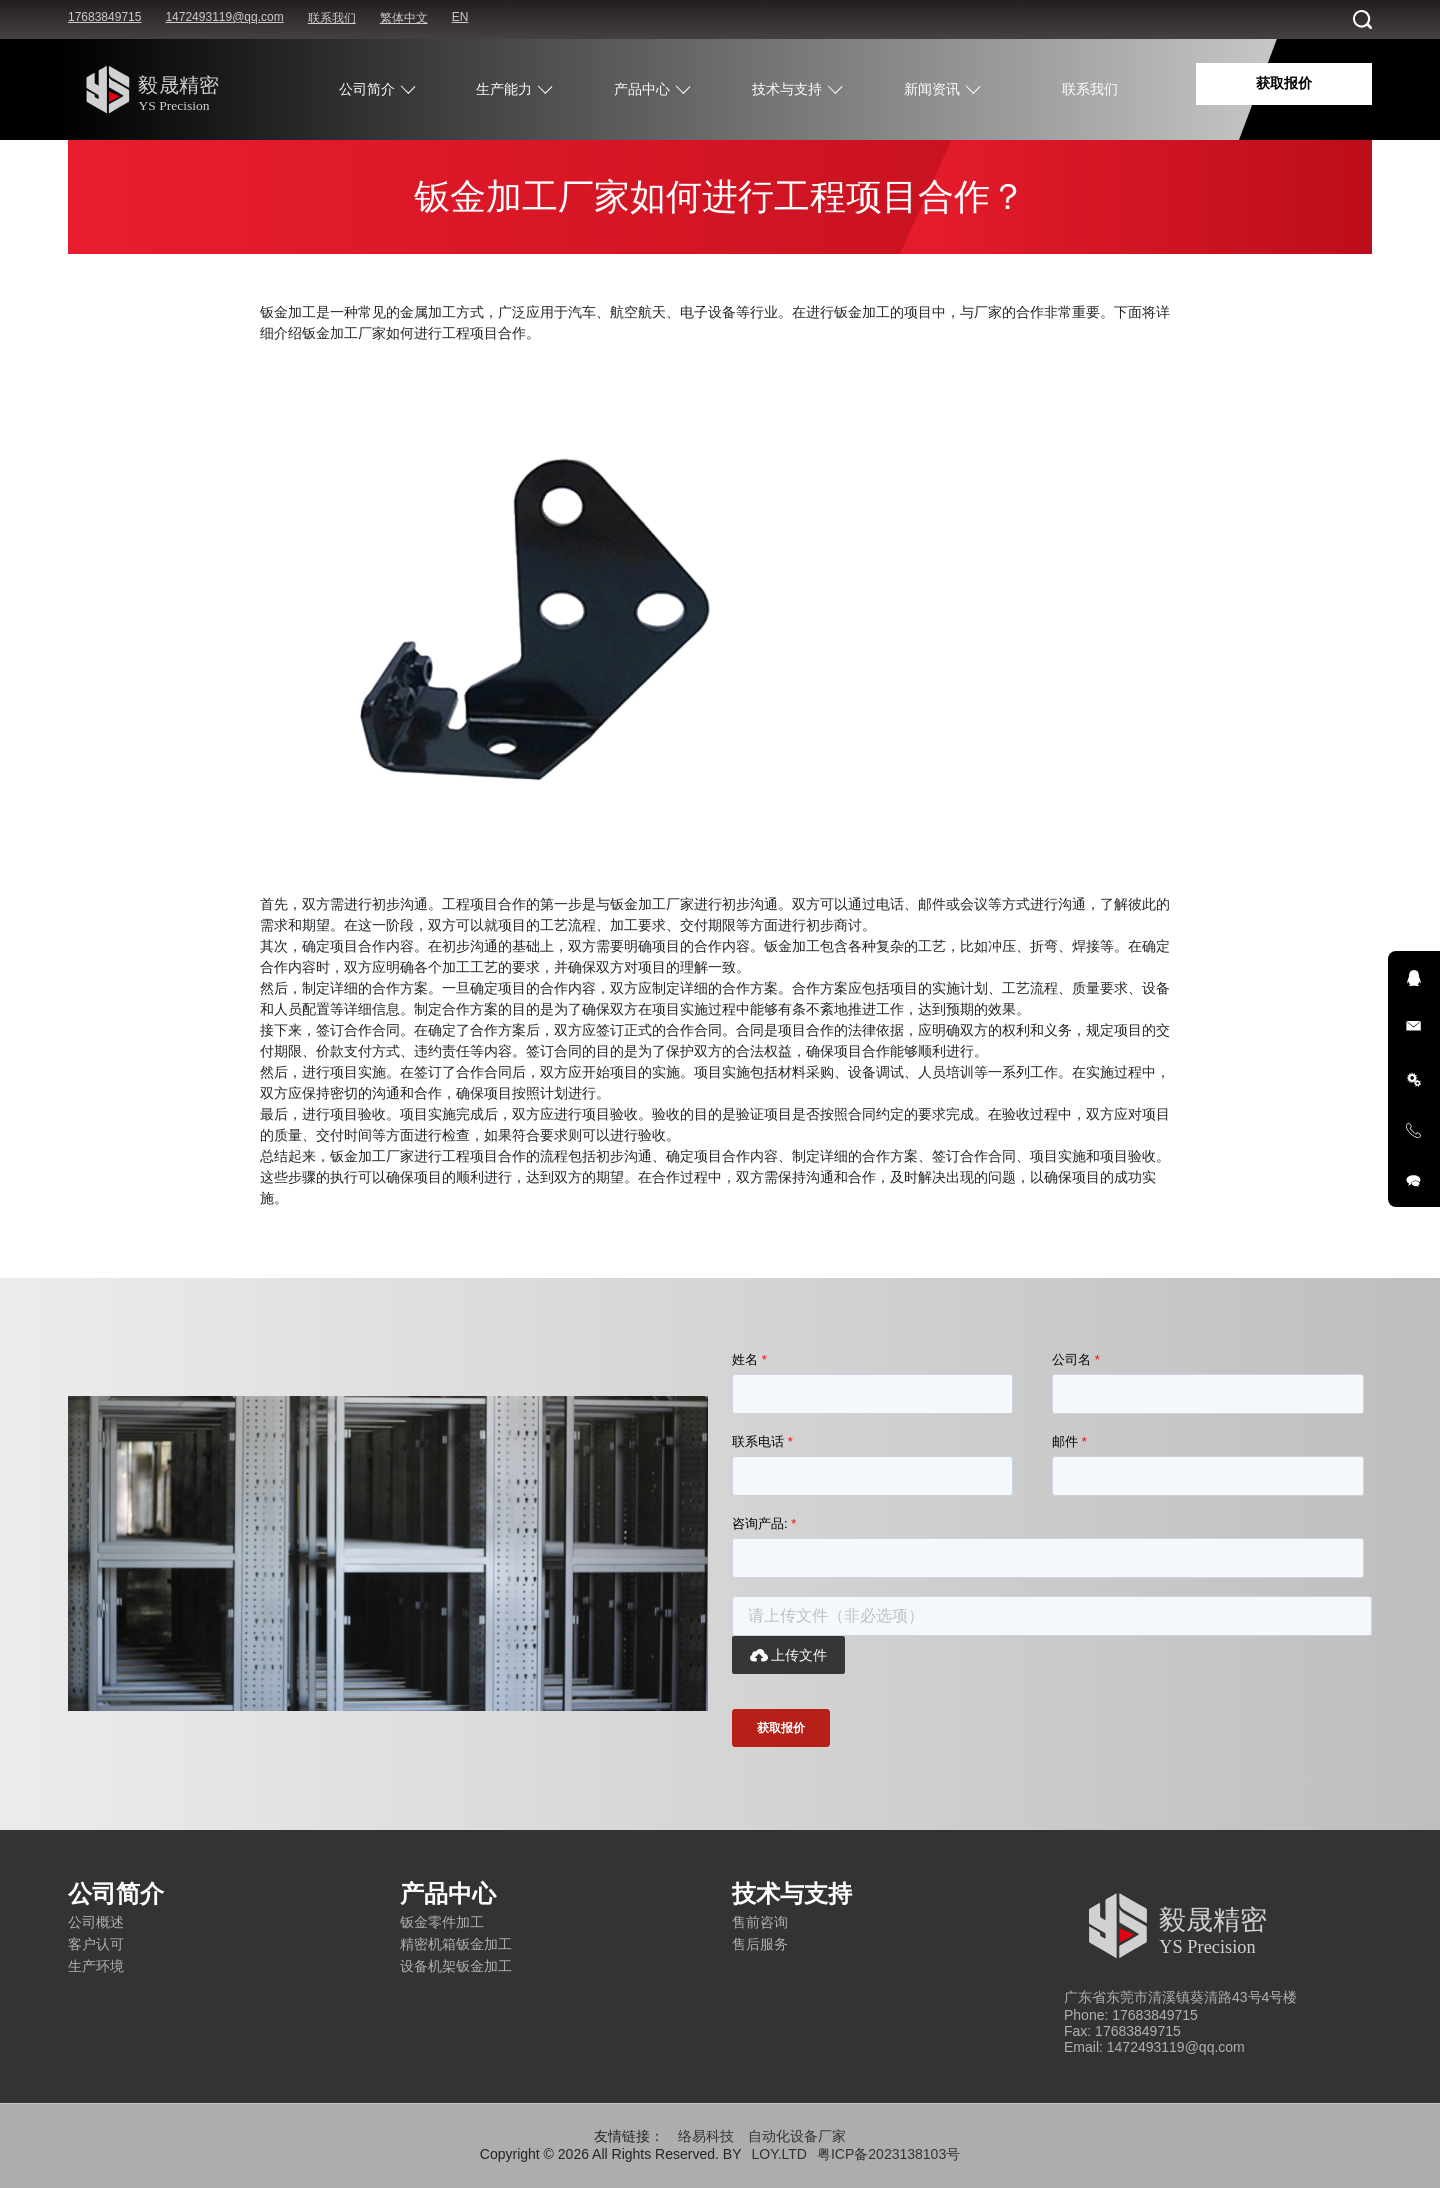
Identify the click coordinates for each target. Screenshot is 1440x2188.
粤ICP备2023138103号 (888, 2154)
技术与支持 (787, 89)
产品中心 (642, 89)
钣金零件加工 (442, 1922)
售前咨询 (760, 1922)
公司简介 (367, 89)
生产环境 (96, 1966)
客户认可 (96, 1944)
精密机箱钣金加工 (456, 1944)
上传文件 (788, 1655)
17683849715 (104, 17)
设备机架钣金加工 (456, 1966)
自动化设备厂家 (797, 2136)
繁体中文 (404, 18)
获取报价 (1284, 83)
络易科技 (706, 2136)
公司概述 (96, 1922)
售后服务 (760, 1944)
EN (460, 17)
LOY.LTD (779, 2154)
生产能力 (504, 89)
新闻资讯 (932, 89)
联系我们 (332, 18)
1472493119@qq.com (224, 17)
